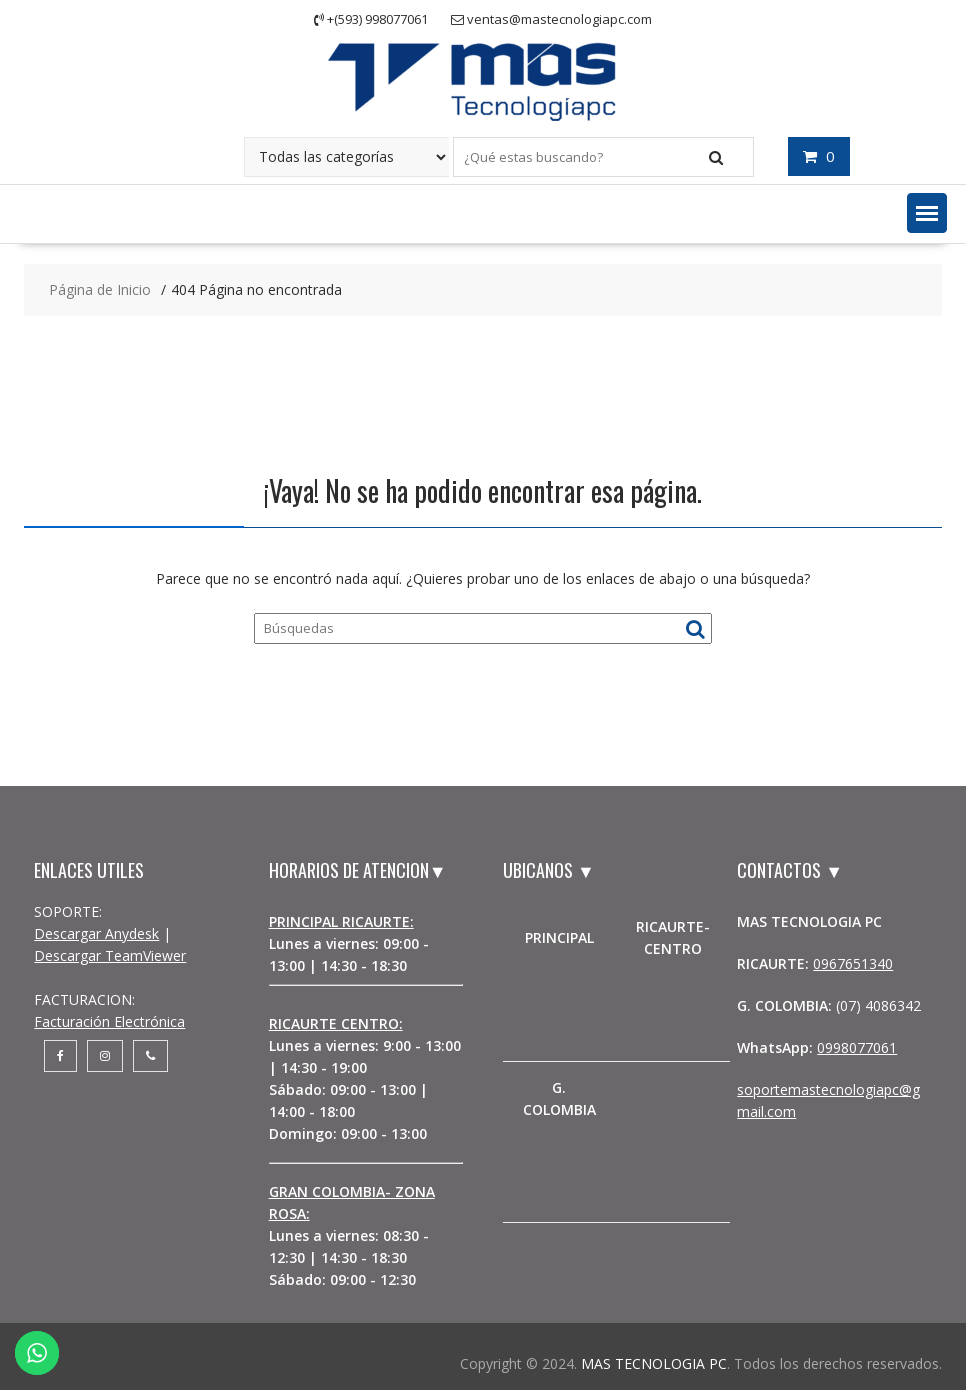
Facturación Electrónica (109, 1021)
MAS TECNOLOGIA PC (654, 1363)
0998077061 (857, 1047)
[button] (927, 213)
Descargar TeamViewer (110, 955)
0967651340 (853, 963)
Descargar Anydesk (96, 933)
